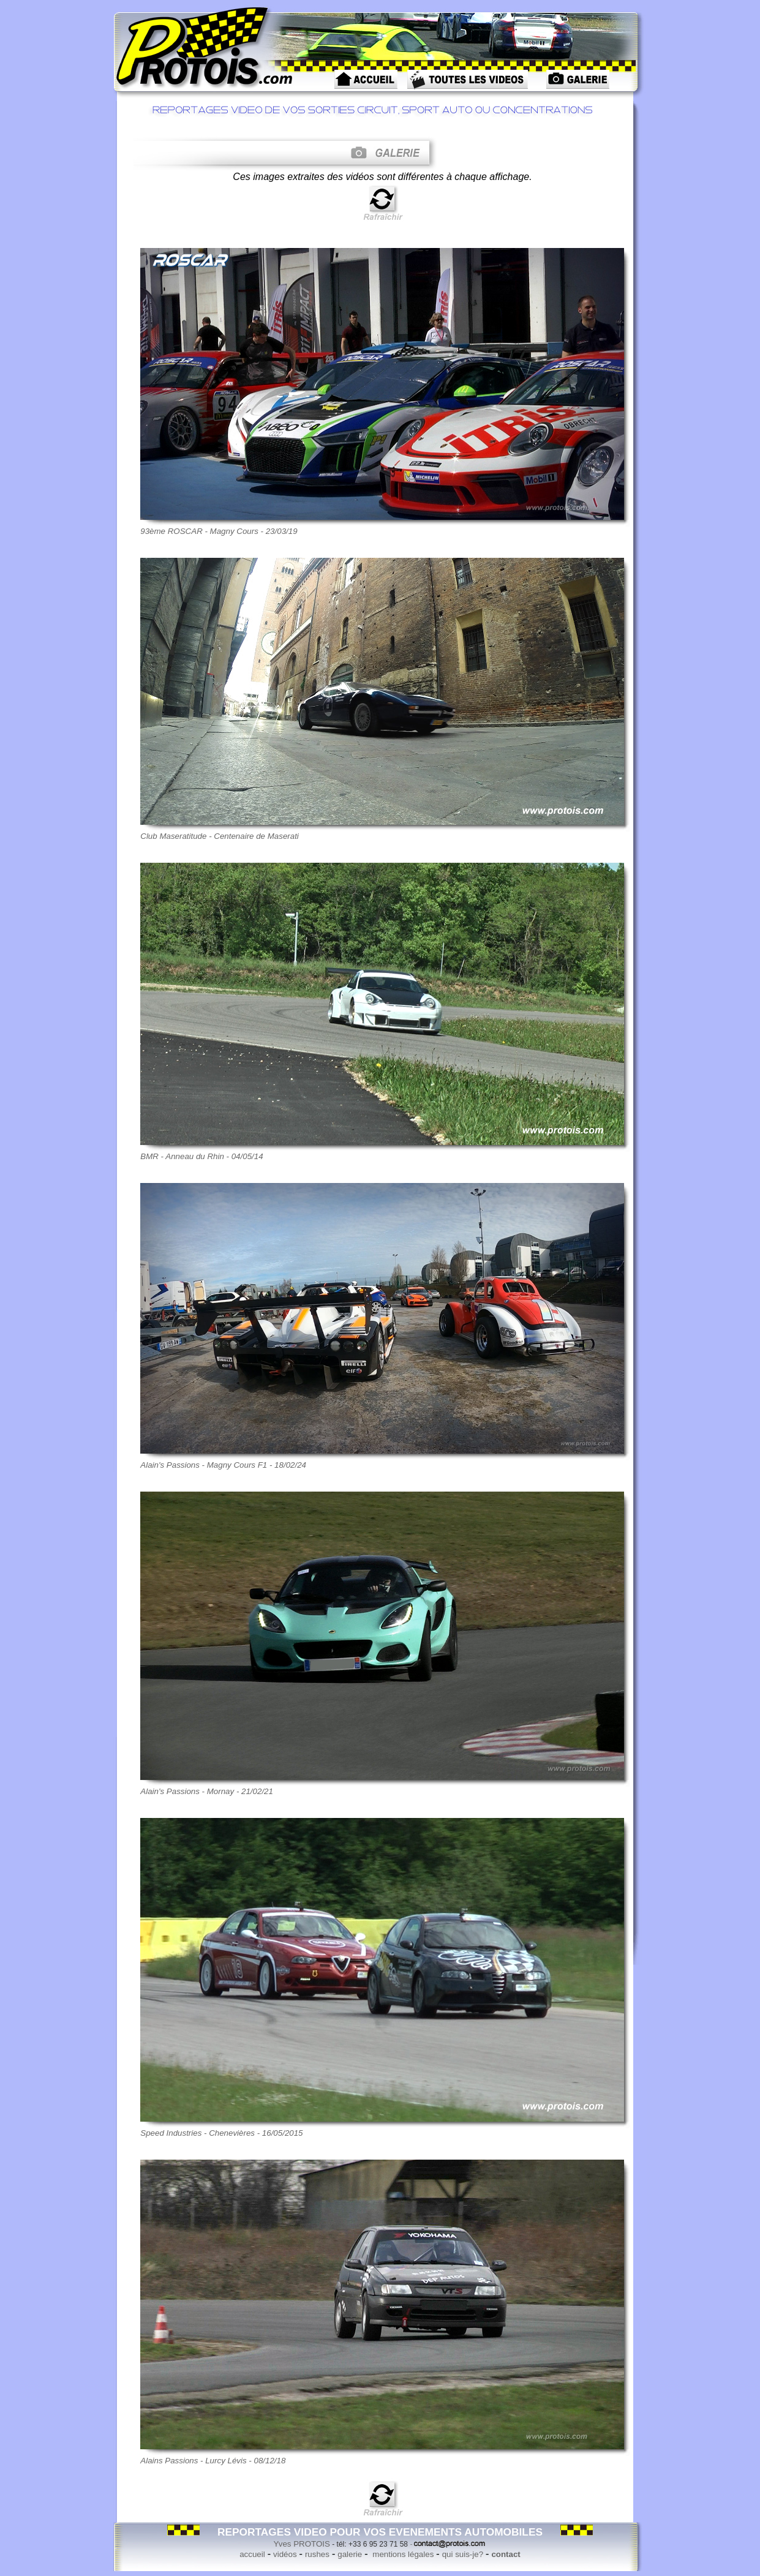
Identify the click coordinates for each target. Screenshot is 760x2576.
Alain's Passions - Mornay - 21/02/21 (206, 1791)
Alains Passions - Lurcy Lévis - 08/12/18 (212, 2460)
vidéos (285, 2554)
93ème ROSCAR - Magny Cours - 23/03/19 (218, 531)
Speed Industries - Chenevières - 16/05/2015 (221, 2133)
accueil (252, 2554)
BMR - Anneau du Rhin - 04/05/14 (201, 1156)
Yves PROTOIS (302, 2543)
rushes (317, 2554)
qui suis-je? (462, 2554)
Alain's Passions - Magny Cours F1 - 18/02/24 (223, 1465)
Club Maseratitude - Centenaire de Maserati (219, 836)
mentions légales (402, 2554)
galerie (349, 2554)
